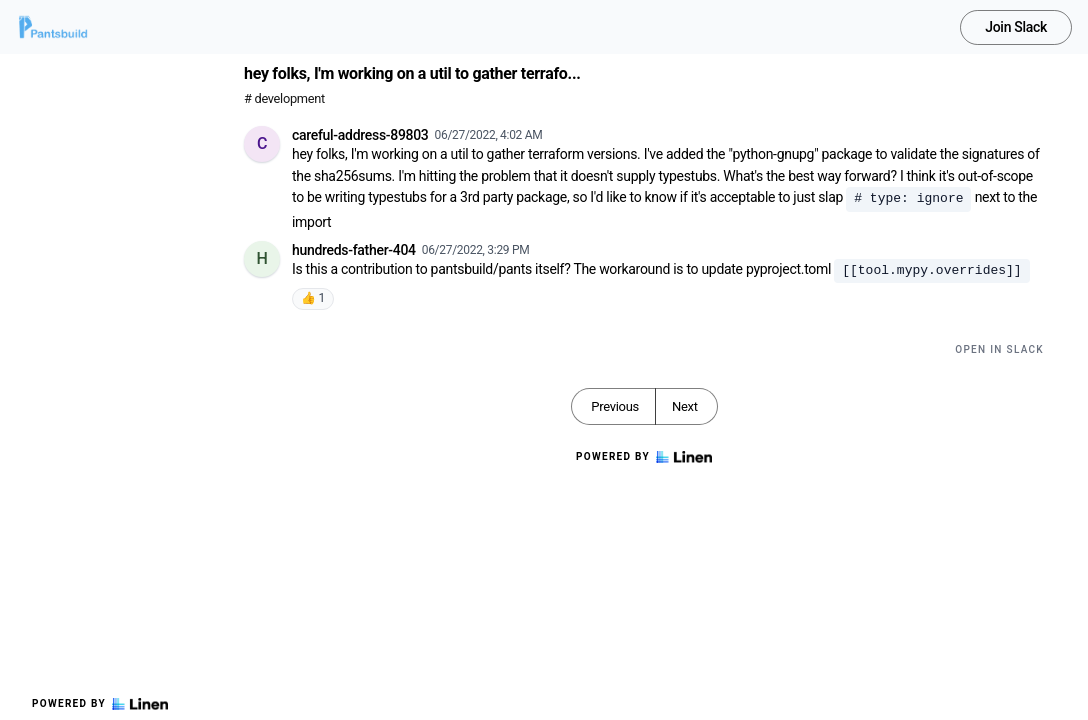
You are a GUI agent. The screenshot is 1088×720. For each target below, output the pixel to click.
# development (284, 98)
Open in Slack (999, 349)
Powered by (100, 704)
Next (685, 406)
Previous (615, 406)
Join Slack (1016, 27)
